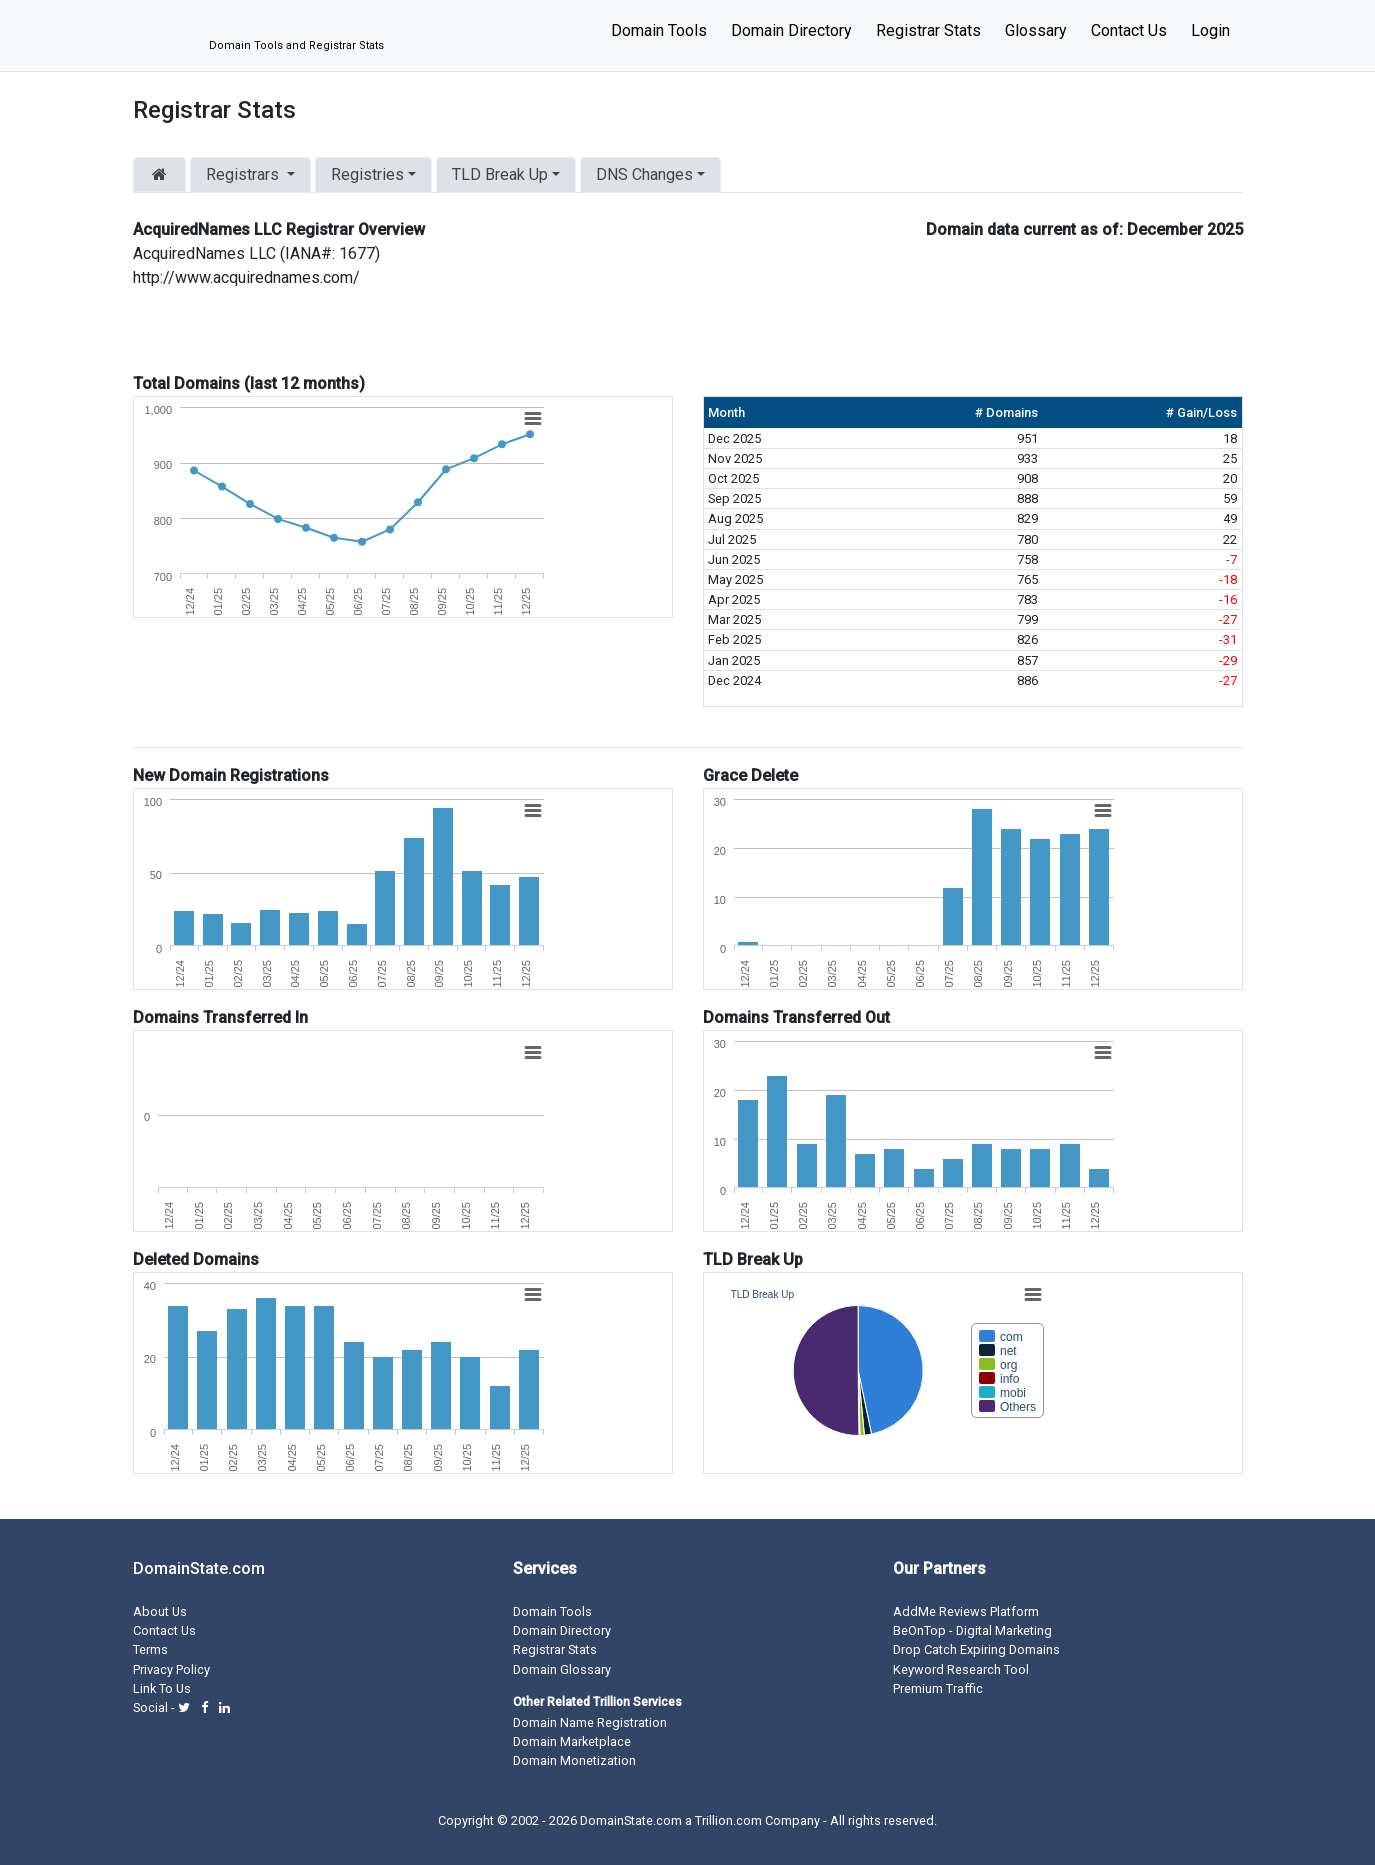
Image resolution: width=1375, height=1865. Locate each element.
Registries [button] (367, 174)
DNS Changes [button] (644, 174)
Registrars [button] (244, 174)
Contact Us (1129, 30)
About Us (160, 1611)
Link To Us (162, 1688)
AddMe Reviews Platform (966, 1611)
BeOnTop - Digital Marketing (972, 1630)
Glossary (1036, 30)
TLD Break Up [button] (500, 174)
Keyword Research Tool (961, 1669)
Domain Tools (659, 30)
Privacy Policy (171, 1669)
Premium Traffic (938, 1688)
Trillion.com (728, 1820)
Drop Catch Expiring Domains (976, 1649)
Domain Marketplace (572, 1741)
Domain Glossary (562, 1669)
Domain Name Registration (590, 1722)
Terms (150, 1649)
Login (1210, 30)
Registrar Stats (928, 30)
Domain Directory (791, 30)
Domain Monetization (574, 1760)
